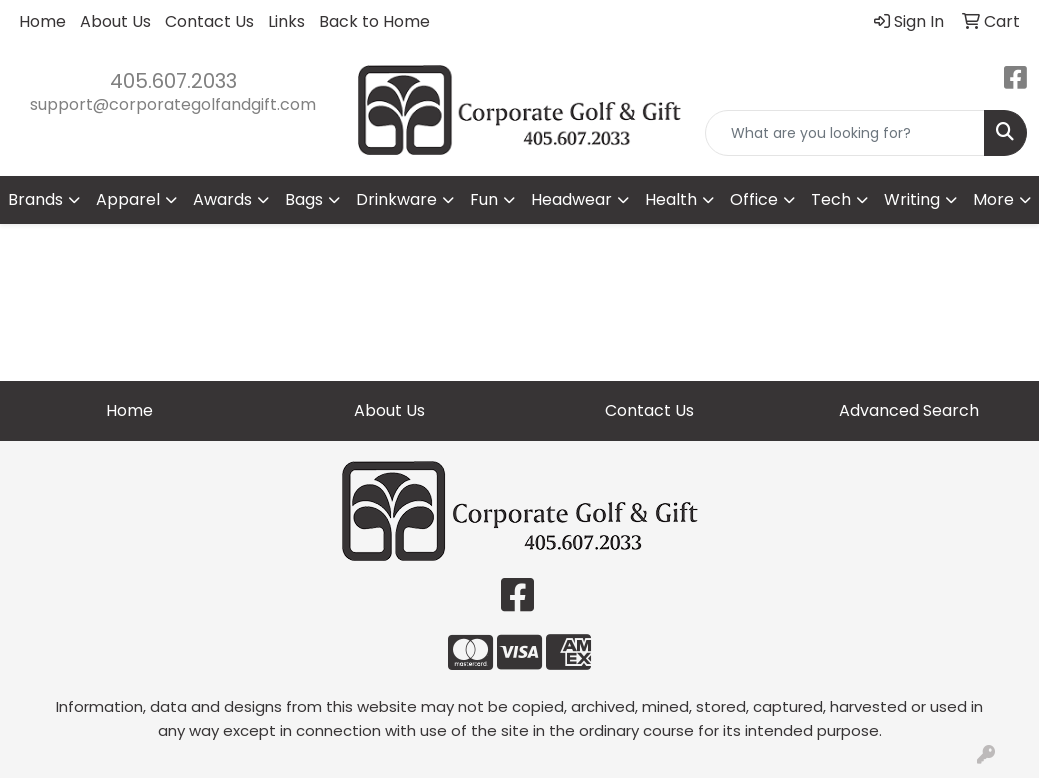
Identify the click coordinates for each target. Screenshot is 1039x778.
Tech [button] (831, 199)
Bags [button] (304, 199)
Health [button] (671, 199)
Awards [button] (222, 199)
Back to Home (374, 21)
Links (286, 21)
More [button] (993, 199)
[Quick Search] (845, 133)
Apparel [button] (128, 199)
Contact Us (209, 21)
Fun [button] (484, 199)
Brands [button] (35, 199)
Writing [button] (912, 199)
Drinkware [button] (396, 199)
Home (42, 21)
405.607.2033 (173, 81)
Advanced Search (909, 410)
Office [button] (754, 199)
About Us (115, 21)
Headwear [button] (571, 199)
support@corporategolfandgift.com (173, 104)
